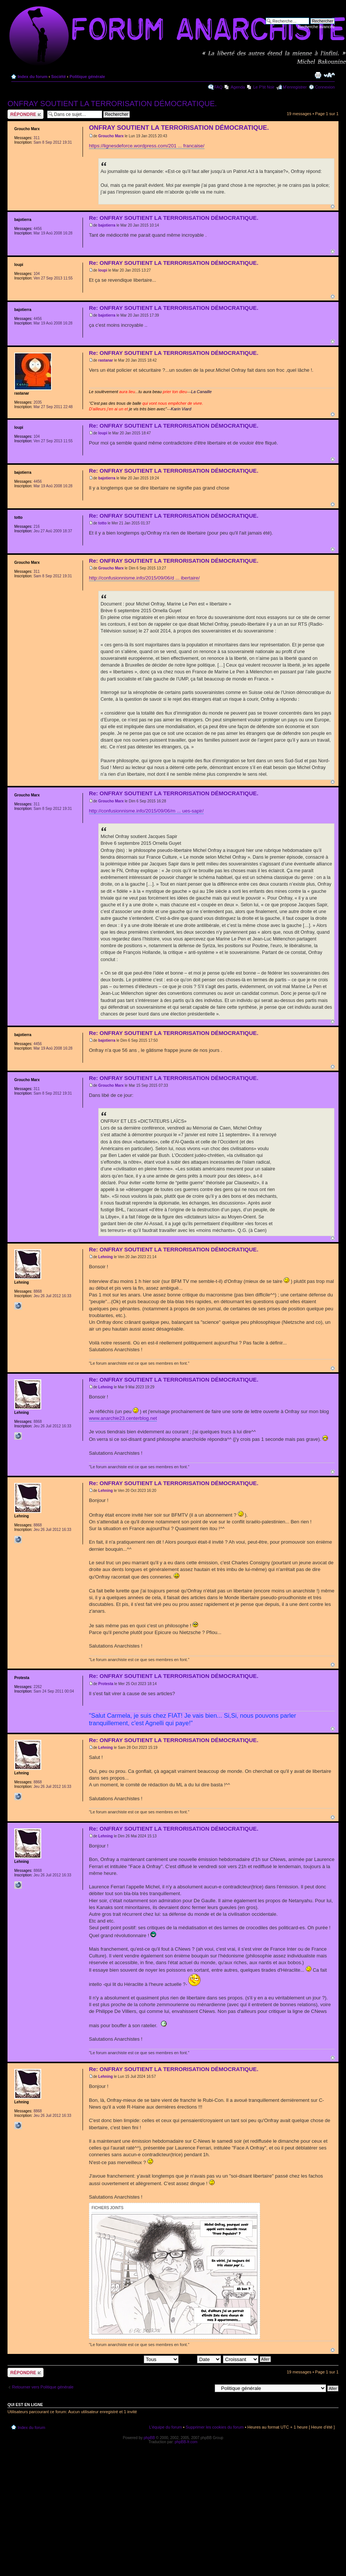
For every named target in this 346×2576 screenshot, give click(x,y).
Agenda (238, 87)
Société (58, 76)
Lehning (105, 1257)
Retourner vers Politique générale (43, 2387)
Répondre (26, 114)
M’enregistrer (295, 87)
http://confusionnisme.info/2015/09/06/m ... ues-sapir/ (146, 811)
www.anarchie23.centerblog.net (123, 1418)
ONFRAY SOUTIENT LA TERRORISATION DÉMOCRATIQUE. (112, 103)
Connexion (325, 87)
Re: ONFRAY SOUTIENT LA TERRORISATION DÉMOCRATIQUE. (173, 218)
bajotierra (107, 225)
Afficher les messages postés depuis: (126, 2359)
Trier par (200, 2359)
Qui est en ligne (25, 2404)
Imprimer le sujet (318, 75)
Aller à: (205, 2388)
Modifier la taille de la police (329, 75)
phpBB (149, 2438)
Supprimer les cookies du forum (215, 2427)
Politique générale (87, 76)
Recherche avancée (316, 26)
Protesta (105, 1684)
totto (102, 523)
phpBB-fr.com (186, 2442)
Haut (333, 206)
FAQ (218, 87)
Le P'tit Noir (264, 87)
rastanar (105, 360)
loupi (102, 270)
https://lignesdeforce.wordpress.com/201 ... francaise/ (147, 146)
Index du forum (32, 76)
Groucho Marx (111, 136)
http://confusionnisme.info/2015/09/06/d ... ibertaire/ (144, 578)
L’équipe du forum (165, 2427)
